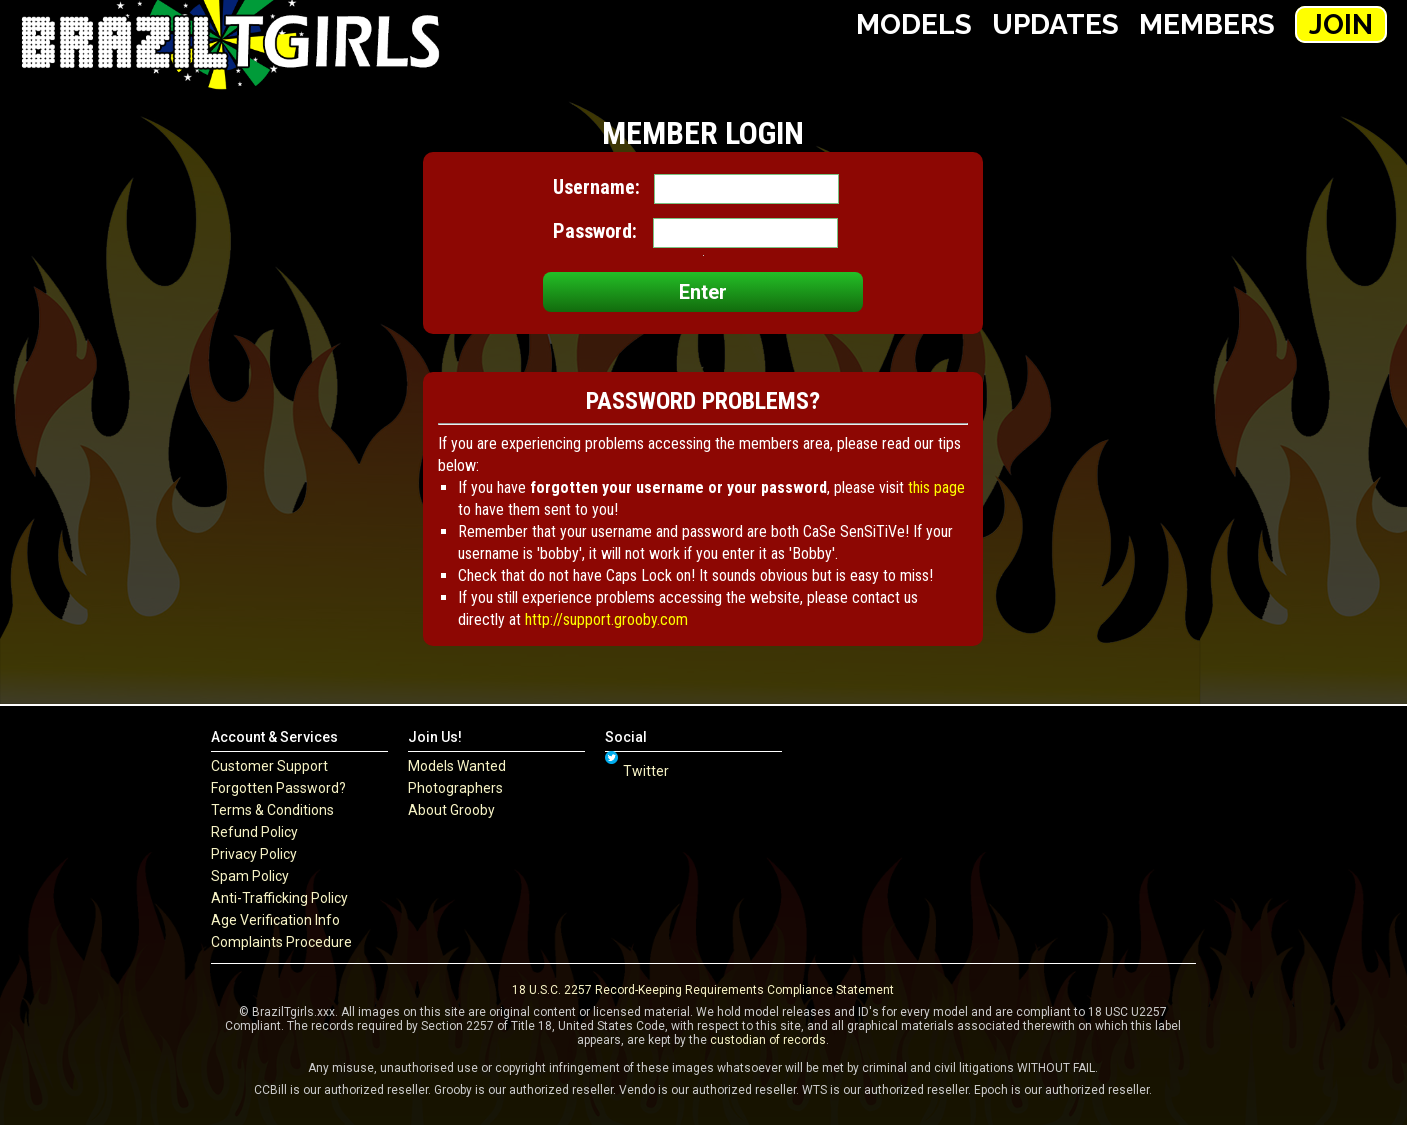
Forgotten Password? (278, 788)
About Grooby (451, 810)
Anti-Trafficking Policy (279, 898)
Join (1341, 24)
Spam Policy (250, 876)
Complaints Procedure (281, 942)
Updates (1055, 24)
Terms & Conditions (272, 810)
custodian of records (768, 1040)
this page (936, 487)
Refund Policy (254, 832)
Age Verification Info (275, 920)
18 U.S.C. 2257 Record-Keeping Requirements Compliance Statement (703, 990)
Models (914, 24)
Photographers (455, 788)
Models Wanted (457, 766)
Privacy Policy (254, 854)
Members (1207, 24)
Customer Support (269, 766)
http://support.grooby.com (606, 619)
